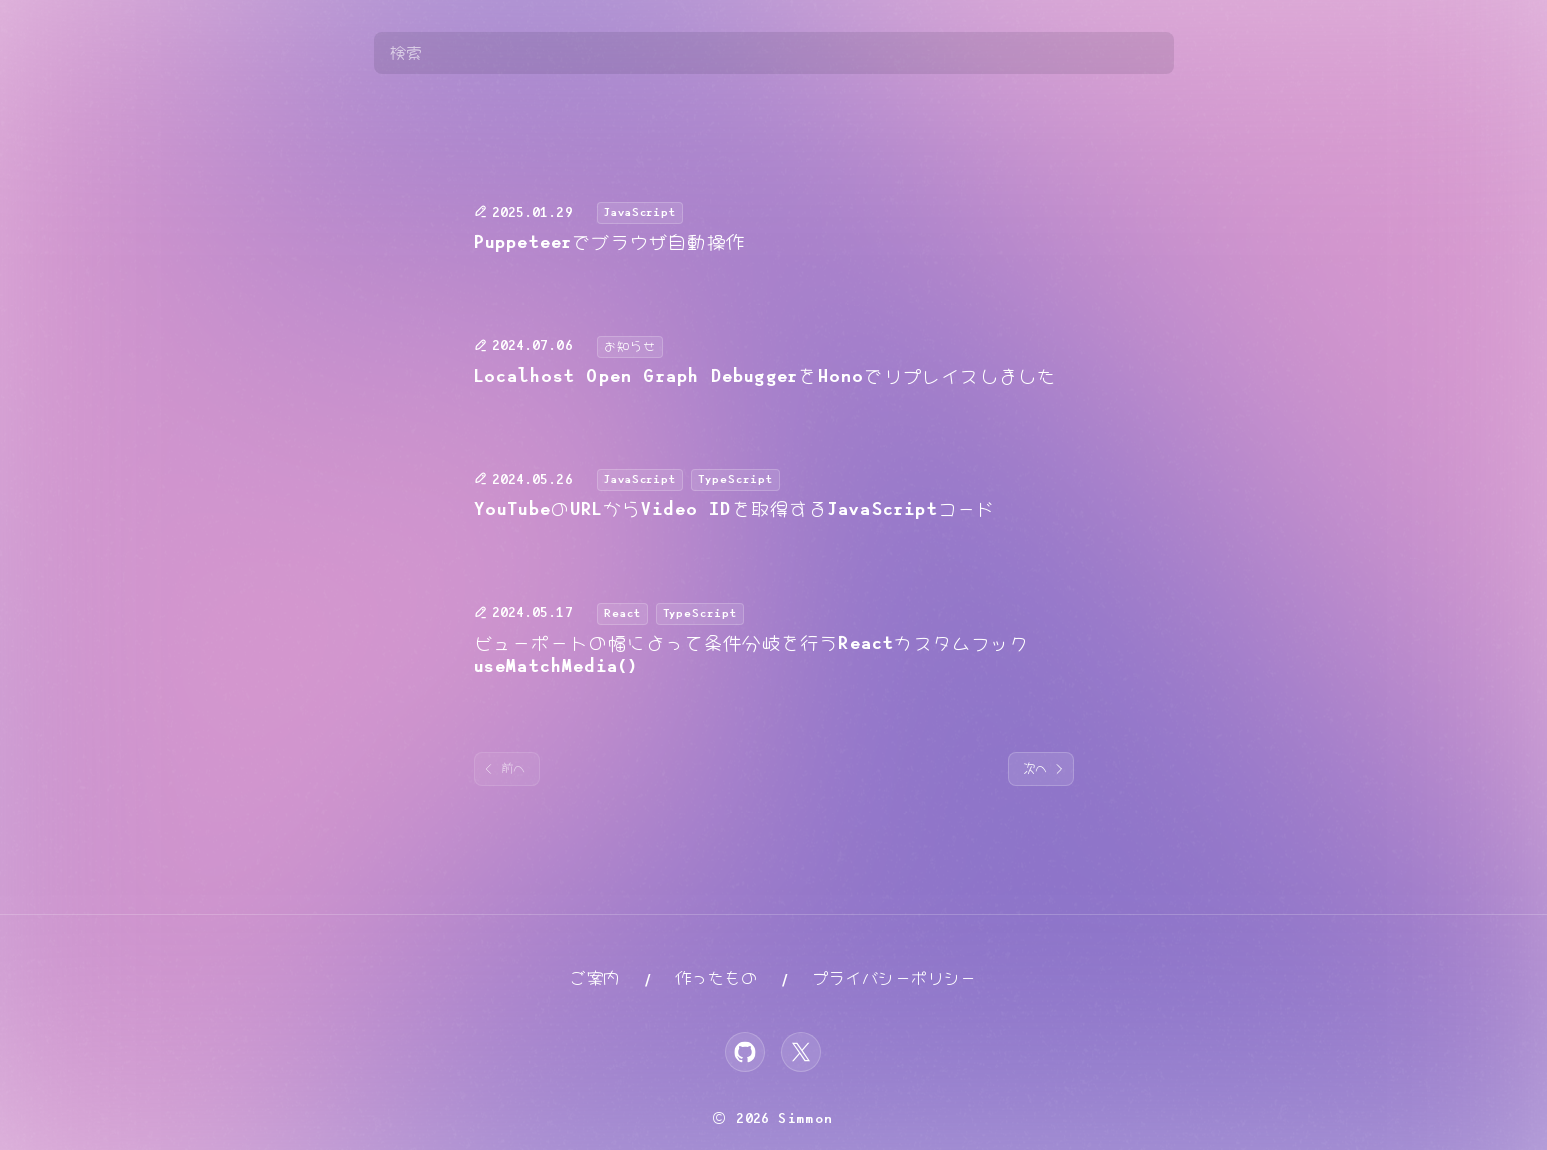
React (622, 613)
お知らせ (630, 346)
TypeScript (735, 479)
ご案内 (594, 978)
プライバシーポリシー (895, 978)
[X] (801, 1052)
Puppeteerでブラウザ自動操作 (610, 243)
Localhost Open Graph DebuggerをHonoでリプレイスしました (765, 377)
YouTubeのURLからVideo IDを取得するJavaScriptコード (735, 510)
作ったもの (716, 978)
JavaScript (640, 212)
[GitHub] (745, 1052)
